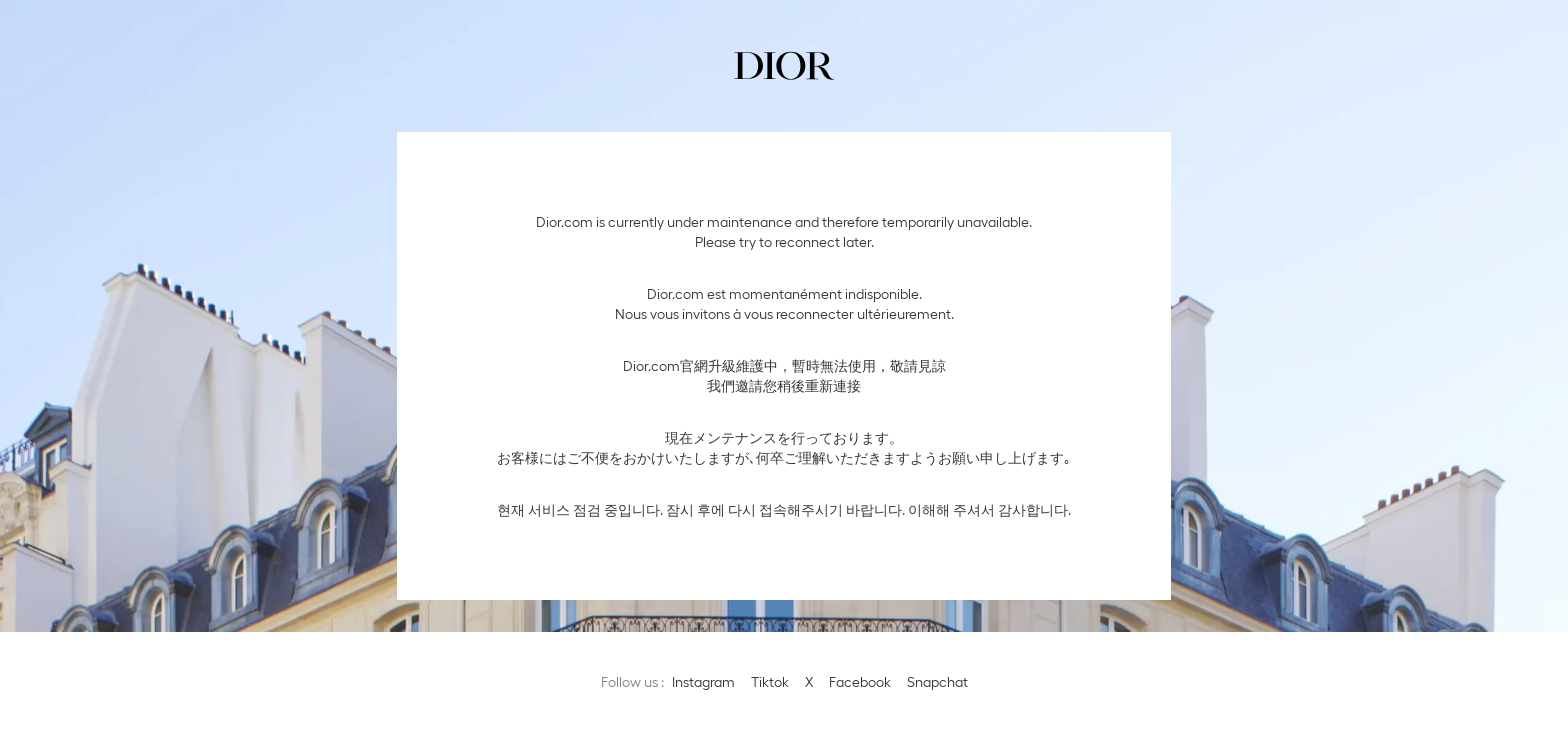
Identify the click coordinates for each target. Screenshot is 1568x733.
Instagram (703, 682)
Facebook (860, 682)
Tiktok (770, 682)
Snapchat (937, 682)
